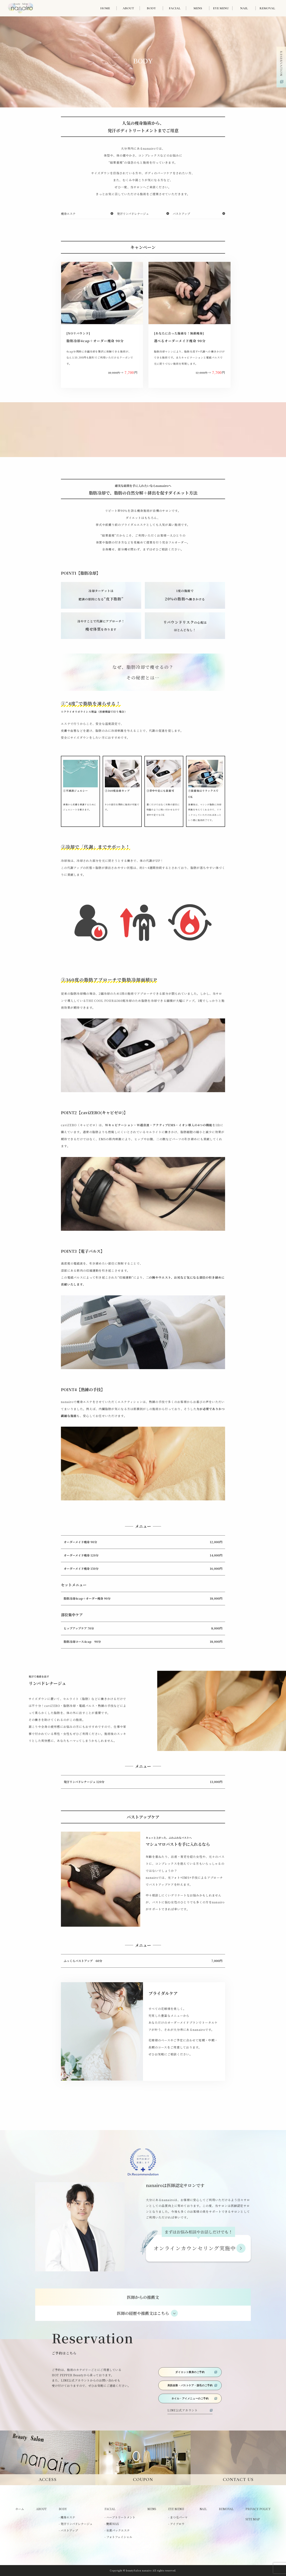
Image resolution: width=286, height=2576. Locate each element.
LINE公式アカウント (182, 2410)
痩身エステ (87, 214)
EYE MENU (221, 8)
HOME (105, 8)
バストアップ (199, 214)
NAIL (244, 8)
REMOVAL (267, 8)
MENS (198, 8)
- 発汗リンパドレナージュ (75, 2524)
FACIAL (174, 8)
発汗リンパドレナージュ (143, 214)
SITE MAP (253, 2519)
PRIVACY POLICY (258, 2509)
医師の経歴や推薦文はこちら (143, 2313)
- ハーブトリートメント (120, 2517)
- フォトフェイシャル (118, 2537)
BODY (151, 8)
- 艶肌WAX (112, 2524)
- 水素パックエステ (117, 2530)
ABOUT (128, 8)
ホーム (19, 2509)
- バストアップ (68, 2530)
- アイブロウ (176, 2524)
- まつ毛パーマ (178, 2517)
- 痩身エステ (67, 2517)
